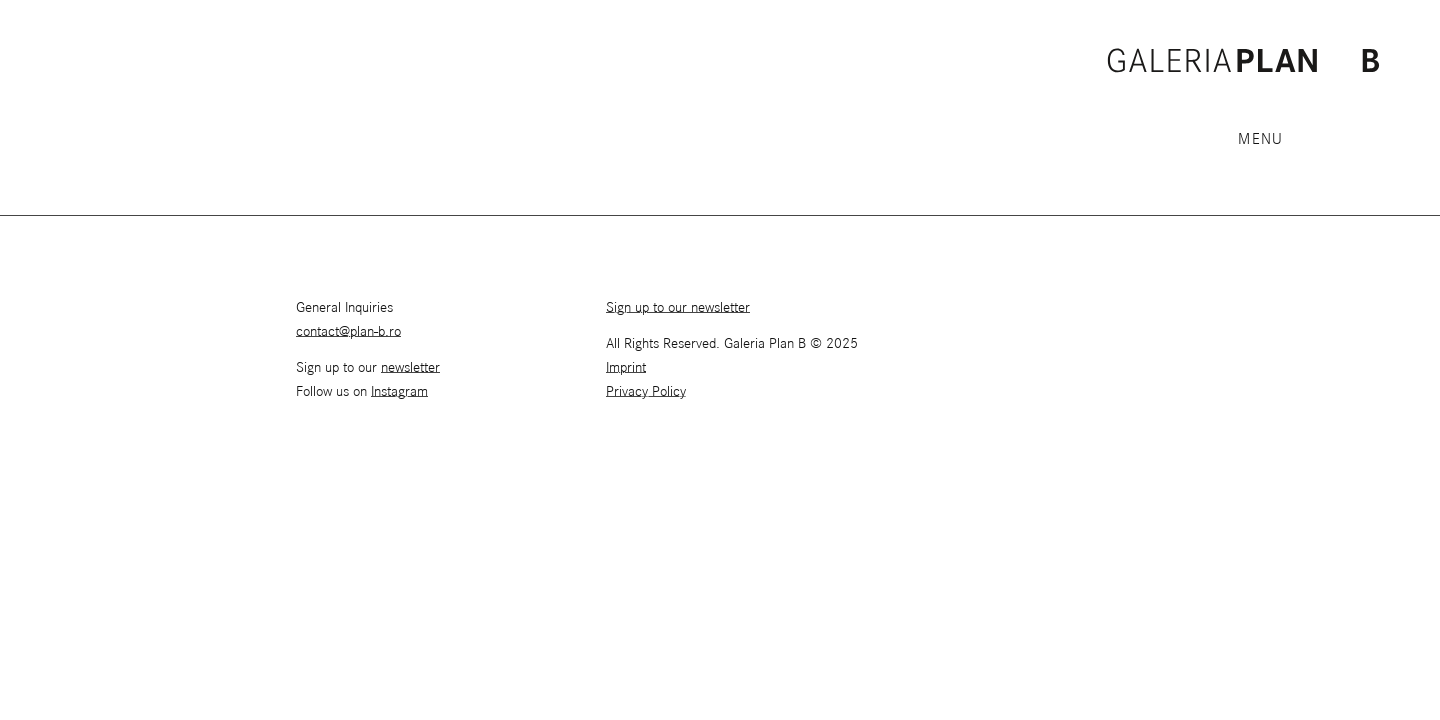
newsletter (410, 368)
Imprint (626, 368)
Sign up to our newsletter (678, 308)
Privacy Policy (646, 392)
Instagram (399, 392)
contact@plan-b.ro (348, 332)
